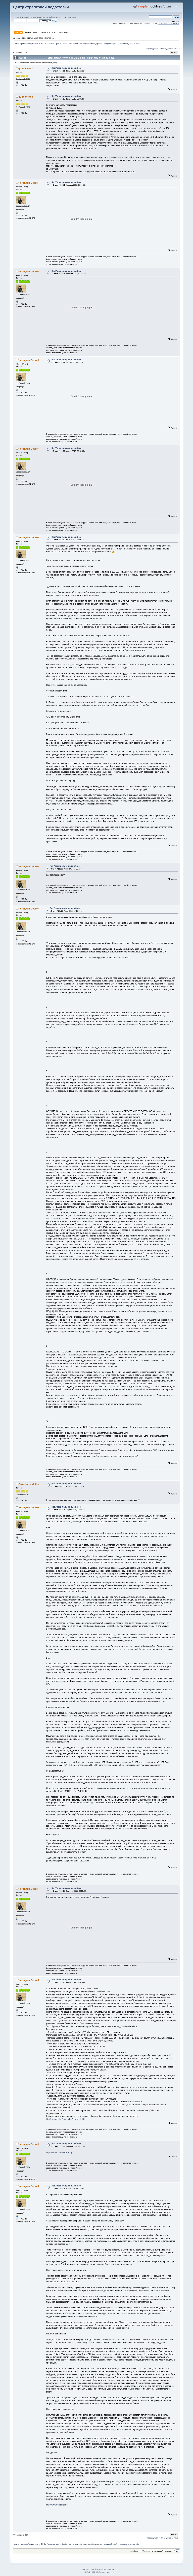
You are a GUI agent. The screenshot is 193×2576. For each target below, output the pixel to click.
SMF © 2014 (95, 2569)
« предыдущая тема (154, 49)
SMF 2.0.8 (86, 2569)
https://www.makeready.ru (168, 23)
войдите (52, 17)
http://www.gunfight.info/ (57, 2505)
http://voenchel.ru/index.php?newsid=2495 (65, 2119)
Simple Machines (107, 2569)
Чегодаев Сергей (110, 44)
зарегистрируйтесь (68, 17)
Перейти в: (134, 2551)
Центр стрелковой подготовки (41, 7)
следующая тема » (171, 49)
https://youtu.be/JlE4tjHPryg (59, 2152)
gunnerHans (25, 68)
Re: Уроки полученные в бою (66, 68)
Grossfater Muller (28, 1484)
